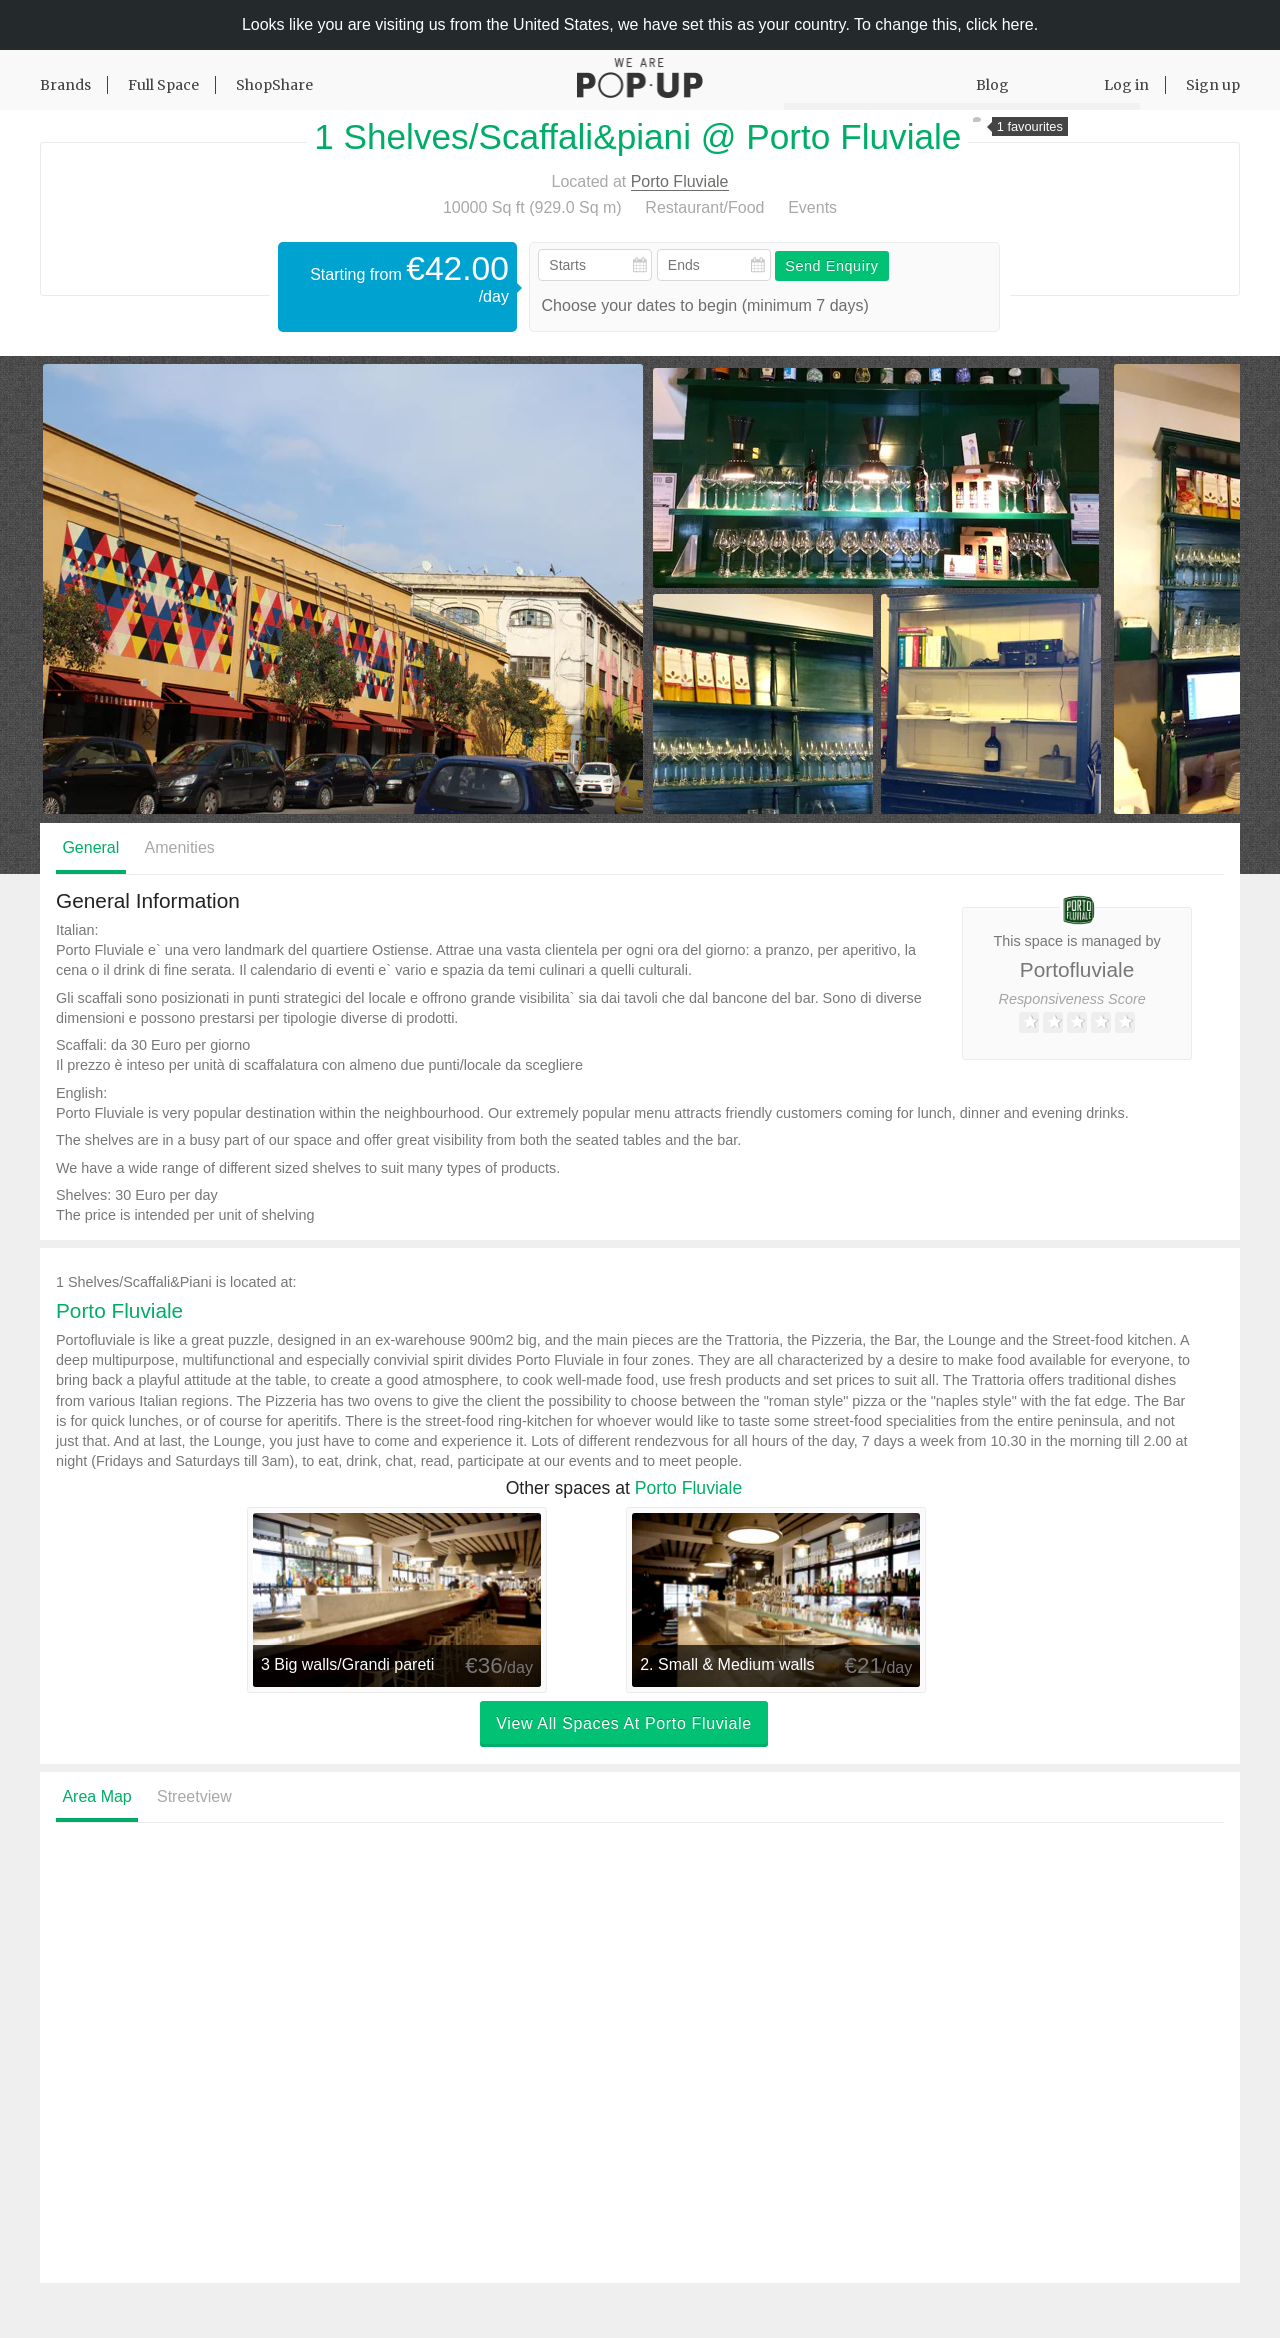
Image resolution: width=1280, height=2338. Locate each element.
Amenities (180, 847)
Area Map (96, 1796)
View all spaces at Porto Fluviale (624, 1724)
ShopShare (274, 85)
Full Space (163, 85)
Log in (1126, 85)
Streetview (194, 1796)
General (90, 847)
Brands (65, 85)
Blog (992, 85)
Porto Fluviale (680, 181)
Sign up (1213, 85)
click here (1000, 24)
